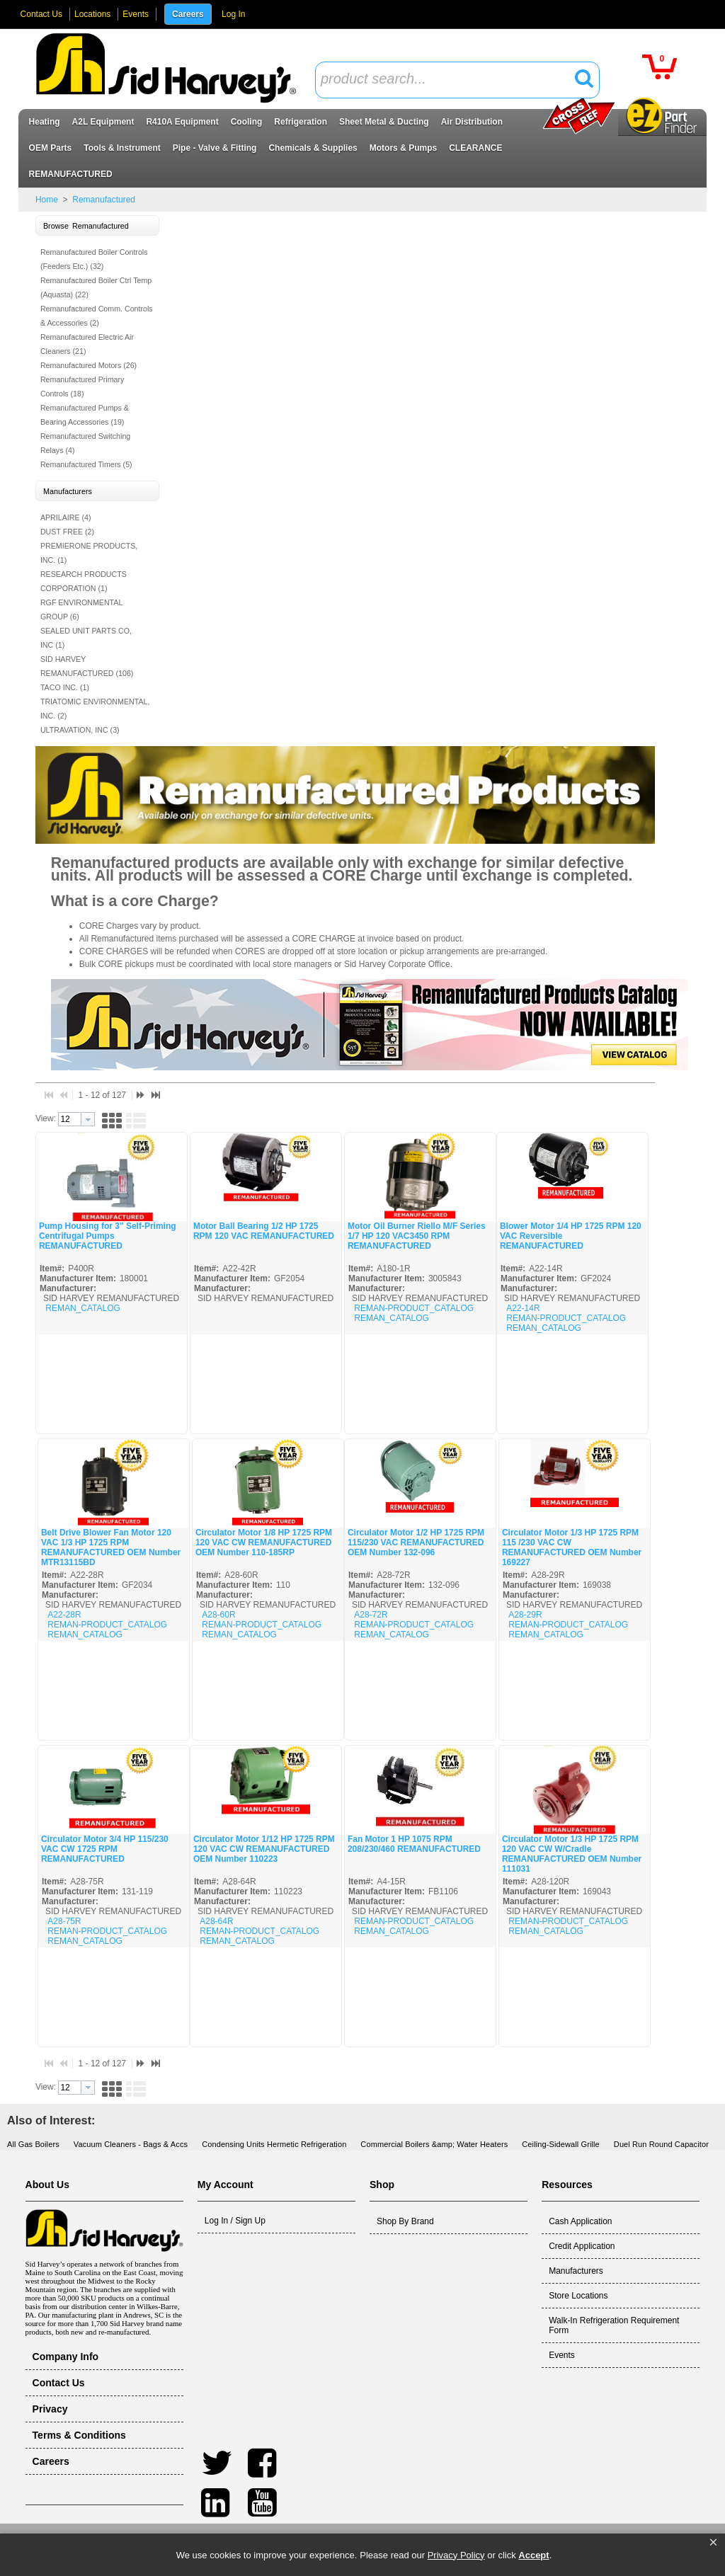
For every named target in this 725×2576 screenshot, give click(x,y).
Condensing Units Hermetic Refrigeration (274, 2144)
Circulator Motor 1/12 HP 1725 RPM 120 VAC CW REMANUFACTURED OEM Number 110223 (264, 1849)
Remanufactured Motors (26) (88, 365)
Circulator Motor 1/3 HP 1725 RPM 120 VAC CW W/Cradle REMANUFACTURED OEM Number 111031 (571, 1854)
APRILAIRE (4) (65, 517)
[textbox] (449, 79)
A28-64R (216, 1921)
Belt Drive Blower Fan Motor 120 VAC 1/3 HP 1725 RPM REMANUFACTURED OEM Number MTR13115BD (111, 1547)
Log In (233, 14)
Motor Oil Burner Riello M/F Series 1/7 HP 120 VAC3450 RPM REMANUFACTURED (417, 1236)
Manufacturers (576, 2271)
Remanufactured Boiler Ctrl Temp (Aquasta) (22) (96, 287)
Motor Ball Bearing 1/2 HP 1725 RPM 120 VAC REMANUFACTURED (263, 1231)
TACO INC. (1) (64, 687)
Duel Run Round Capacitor (661, 2144)
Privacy (50, 2409)
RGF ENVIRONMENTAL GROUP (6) (81, 609)
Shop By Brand (405, 2221)
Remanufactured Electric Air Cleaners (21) (87, 344)
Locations (92, 14)
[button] (713, 2543)
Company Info (66, 2356)
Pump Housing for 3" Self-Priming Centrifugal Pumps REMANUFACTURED (107, 1236)
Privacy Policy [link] (456, 2555)
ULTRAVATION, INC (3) (80, 730)
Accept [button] (533, 2555)
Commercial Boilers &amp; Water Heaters (434, 2144)
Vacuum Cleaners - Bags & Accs (131, 2144)
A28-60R (218, 1615)
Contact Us (41, 14)
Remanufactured (102, 200)
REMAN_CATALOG (82, 1308)
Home (46, 200)
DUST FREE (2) (67, 531)
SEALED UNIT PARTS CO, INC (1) (86, 637)
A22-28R (64, 1615)
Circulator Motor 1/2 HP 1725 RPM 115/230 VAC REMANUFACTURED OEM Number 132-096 (416, 1542)
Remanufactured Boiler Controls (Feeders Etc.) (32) (94, 259)
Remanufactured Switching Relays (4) (85, 443)
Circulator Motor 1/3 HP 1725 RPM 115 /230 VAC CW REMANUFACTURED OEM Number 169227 (571, 1547)
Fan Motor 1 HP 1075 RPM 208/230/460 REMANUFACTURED (414, 1844)
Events (135, 14)
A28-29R (525, 1615)
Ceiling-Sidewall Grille (561, 2144)
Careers (188, 14)
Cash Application (580, 2221)
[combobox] (457, 80)
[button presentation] (87, 1119)
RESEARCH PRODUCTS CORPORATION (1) (83, 581)
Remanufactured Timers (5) (86, 464)
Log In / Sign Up (235, 2221)
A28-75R (64, 1921)
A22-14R (523, 1308)
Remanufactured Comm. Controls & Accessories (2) (96, 315)
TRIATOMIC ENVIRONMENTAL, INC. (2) (95, 708)
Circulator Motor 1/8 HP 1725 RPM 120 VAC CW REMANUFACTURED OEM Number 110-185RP (263, 1542)
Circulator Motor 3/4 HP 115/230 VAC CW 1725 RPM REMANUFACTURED (105, 1849)
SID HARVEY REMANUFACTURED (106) (86, 666)
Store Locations (578, 2296)
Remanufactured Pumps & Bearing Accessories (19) (84, 414)
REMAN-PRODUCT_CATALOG (414, 1308)
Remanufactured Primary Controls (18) (82, 386)
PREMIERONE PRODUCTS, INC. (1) (88, 553)
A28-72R (370, 1615)
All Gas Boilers (33, 2144)
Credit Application (582, 2246)
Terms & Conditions (79, 2435)
